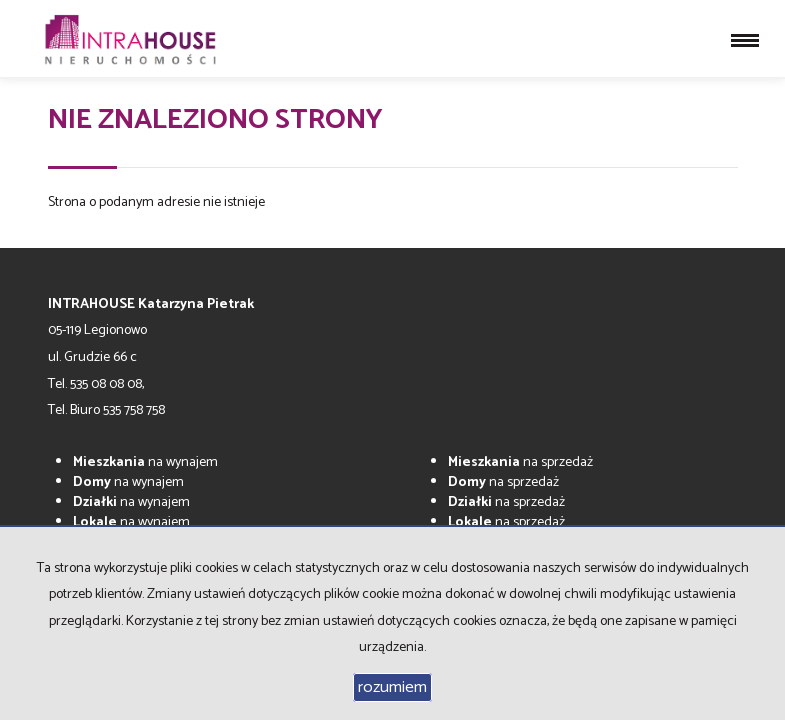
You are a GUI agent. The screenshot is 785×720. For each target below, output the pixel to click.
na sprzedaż (520, 462)
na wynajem (145, 462)
